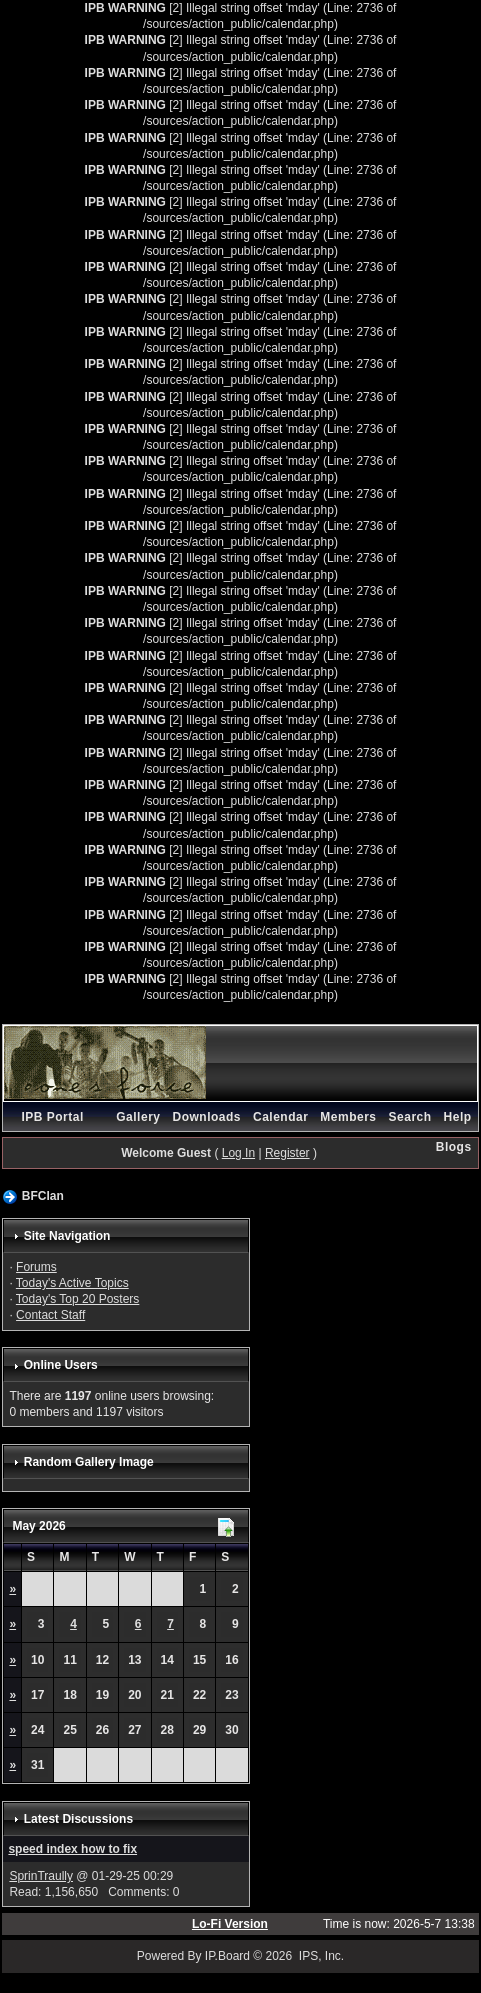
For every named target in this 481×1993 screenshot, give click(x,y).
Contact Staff (50, 1315)
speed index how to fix (72, 1849)
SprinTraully (41, 1876)
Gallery (138, 1117)
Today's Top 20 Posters (77, 1299)
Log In (238, 1153)
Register (287, 1153)
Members (348, 1117)
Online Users (61, 1365)
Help (458, 1117)
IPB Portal (52, 1117)
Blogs (454, 1147)
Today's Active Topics (72, 1283)
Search (410, 1117)
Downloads (206, 1117)
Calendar (280, 1117)
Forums (36, 1267)
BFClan (43, 1196)
